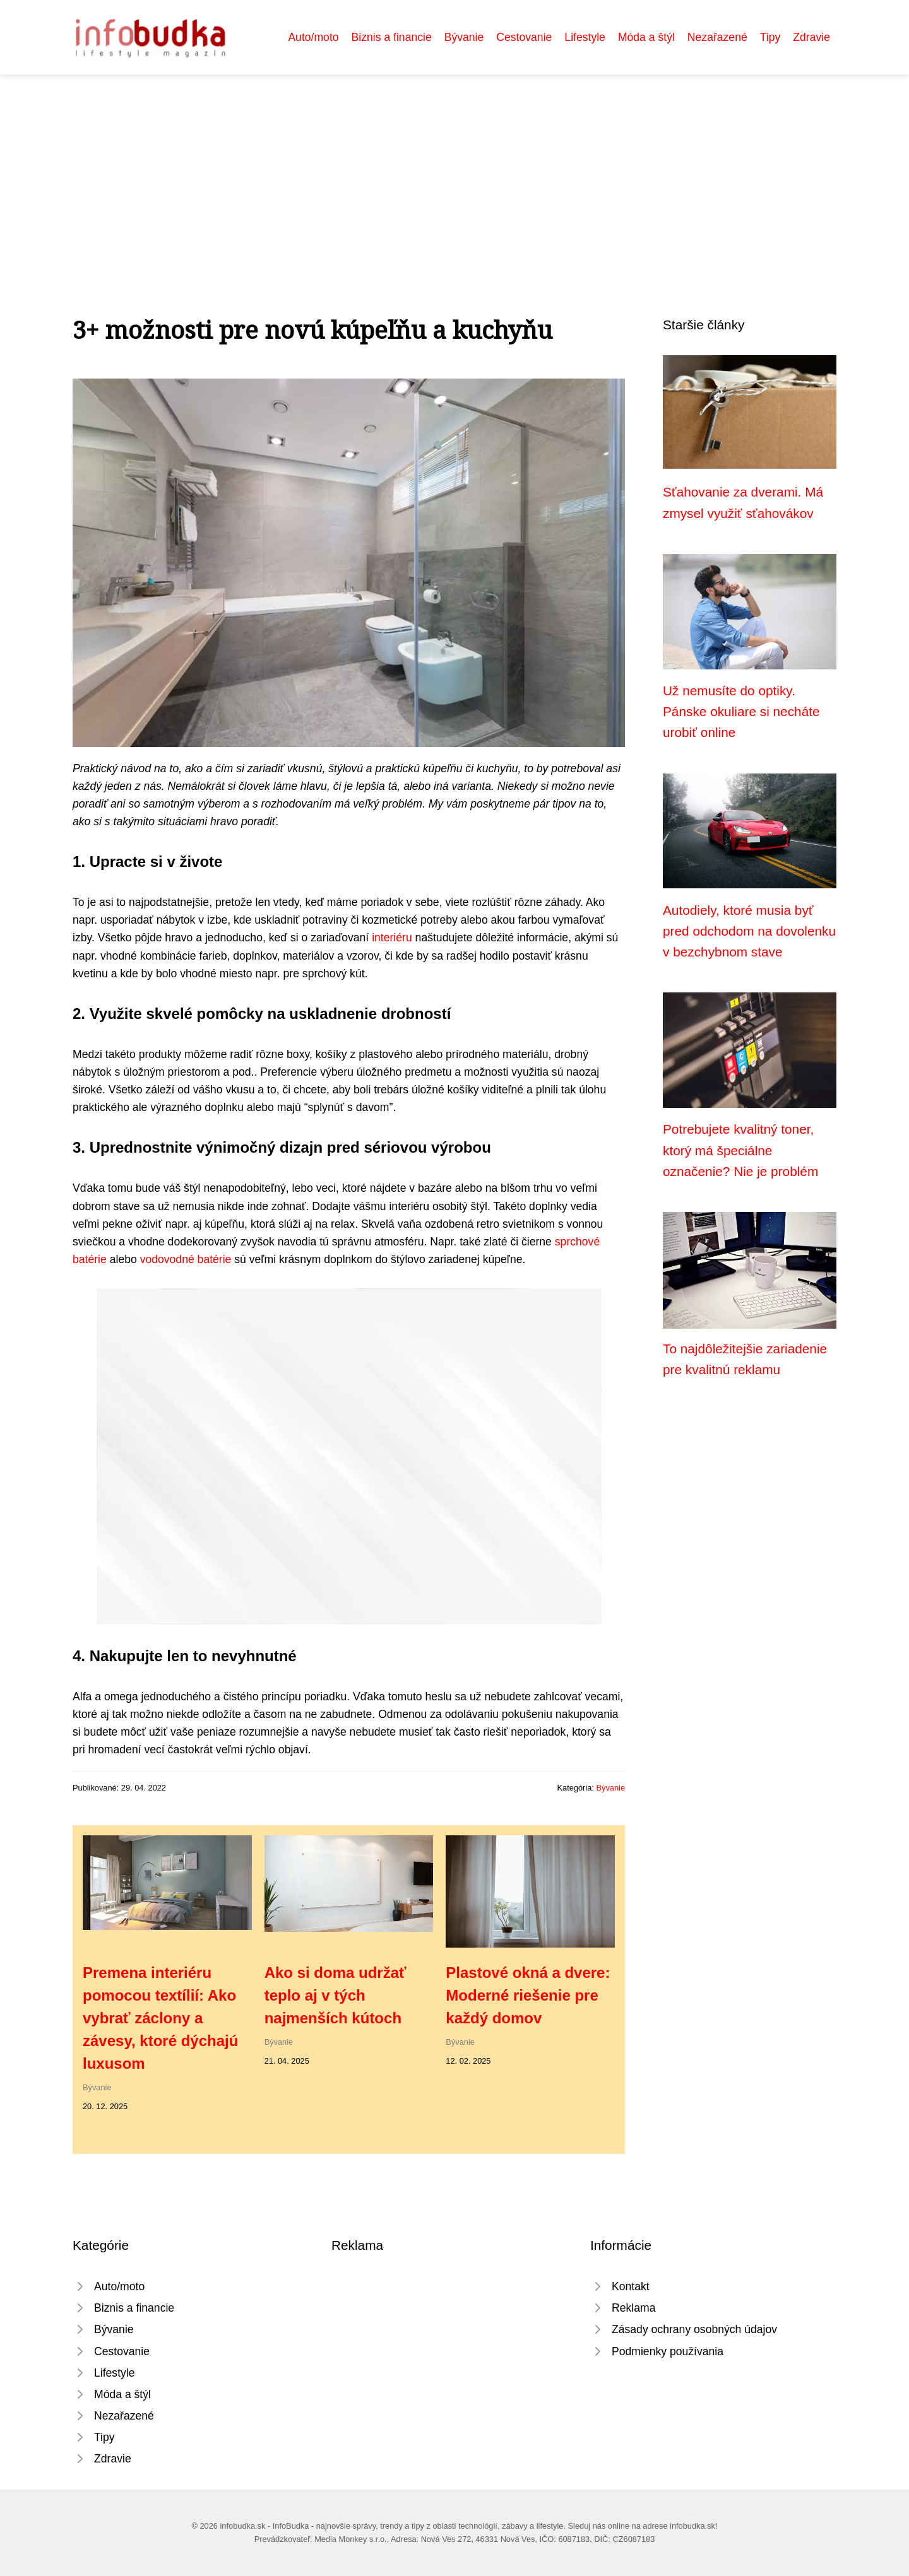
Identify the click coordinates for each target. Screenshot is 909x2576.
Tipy (770, 37)
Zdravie (811, 37)
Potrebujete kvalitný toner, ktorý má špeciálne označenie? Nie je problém (740, 1150)
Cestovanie (524, 37)
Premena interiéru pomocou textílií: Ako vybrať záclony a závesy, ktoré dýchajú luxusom (160, 2018)
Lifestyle (584, 37)
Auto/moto (313, 37)
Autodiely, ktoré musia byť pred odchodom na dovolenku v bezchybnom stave (749, 931)
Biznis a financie (392, 37)
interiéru (392, 937)
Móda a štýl (646, 37)
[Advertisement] (454, 169)
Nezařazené (717, 37)
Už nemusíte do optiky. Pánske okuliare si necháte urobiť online (741, 711)
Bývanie (464, 37)
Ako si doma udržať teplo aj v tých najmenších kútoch (335, 1995)
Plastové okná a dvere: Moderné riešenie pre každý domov (528, 1995)
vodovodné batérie (186, 1259)
